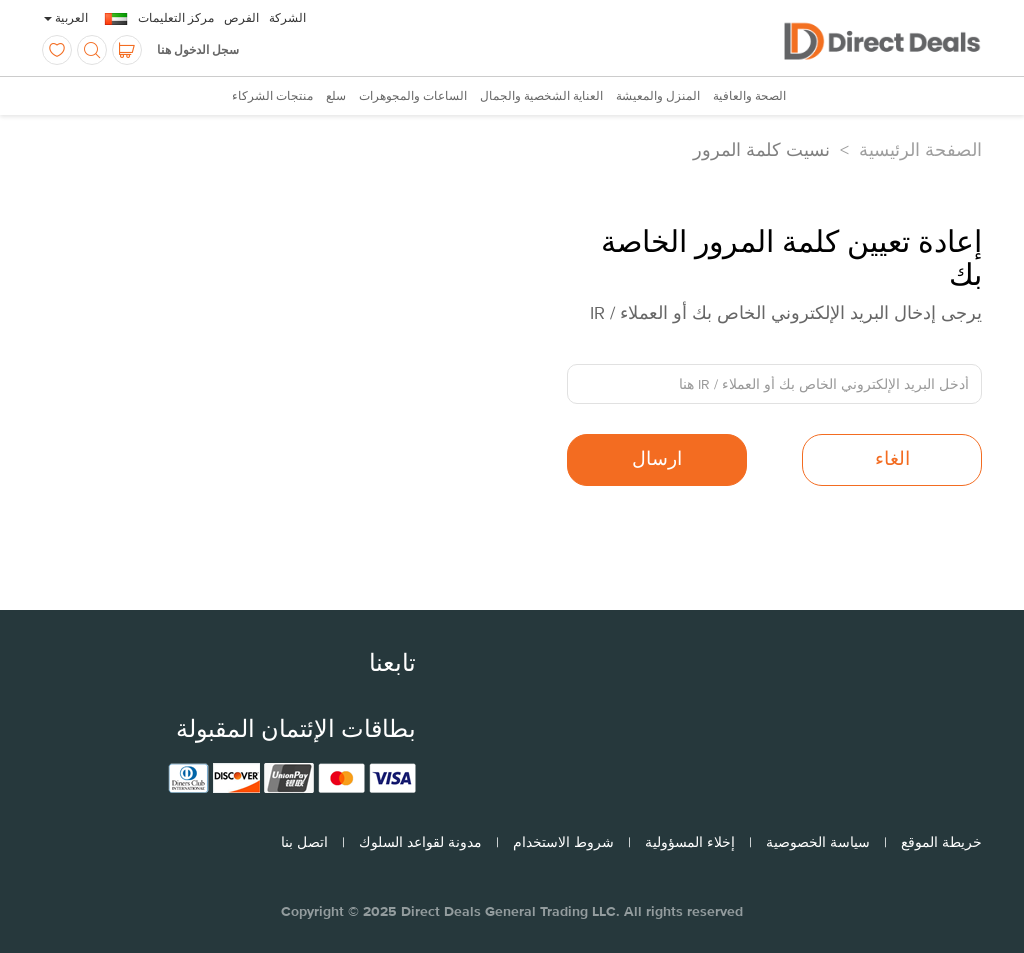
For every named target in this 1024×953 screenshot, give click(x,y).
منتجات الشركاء (272, 97)
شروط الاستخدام (563, 842)
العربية (66, 18)
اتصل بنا (304, 842)
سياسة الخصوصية (818, 842)
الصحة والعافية (749, 97)
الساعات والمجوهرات (413, 97)
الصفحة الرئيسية (920, 149)
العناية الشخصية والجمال (541, 97)
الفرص (241, 18)
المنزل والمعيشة (658, 97)
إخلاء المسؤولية (690, 842)
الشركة (287, 18)
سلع (336, 97)
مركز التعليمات (176, 18)
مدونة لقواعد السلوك (420, 842)
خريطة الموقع (941, 842)
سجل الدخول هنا (198, 50)
